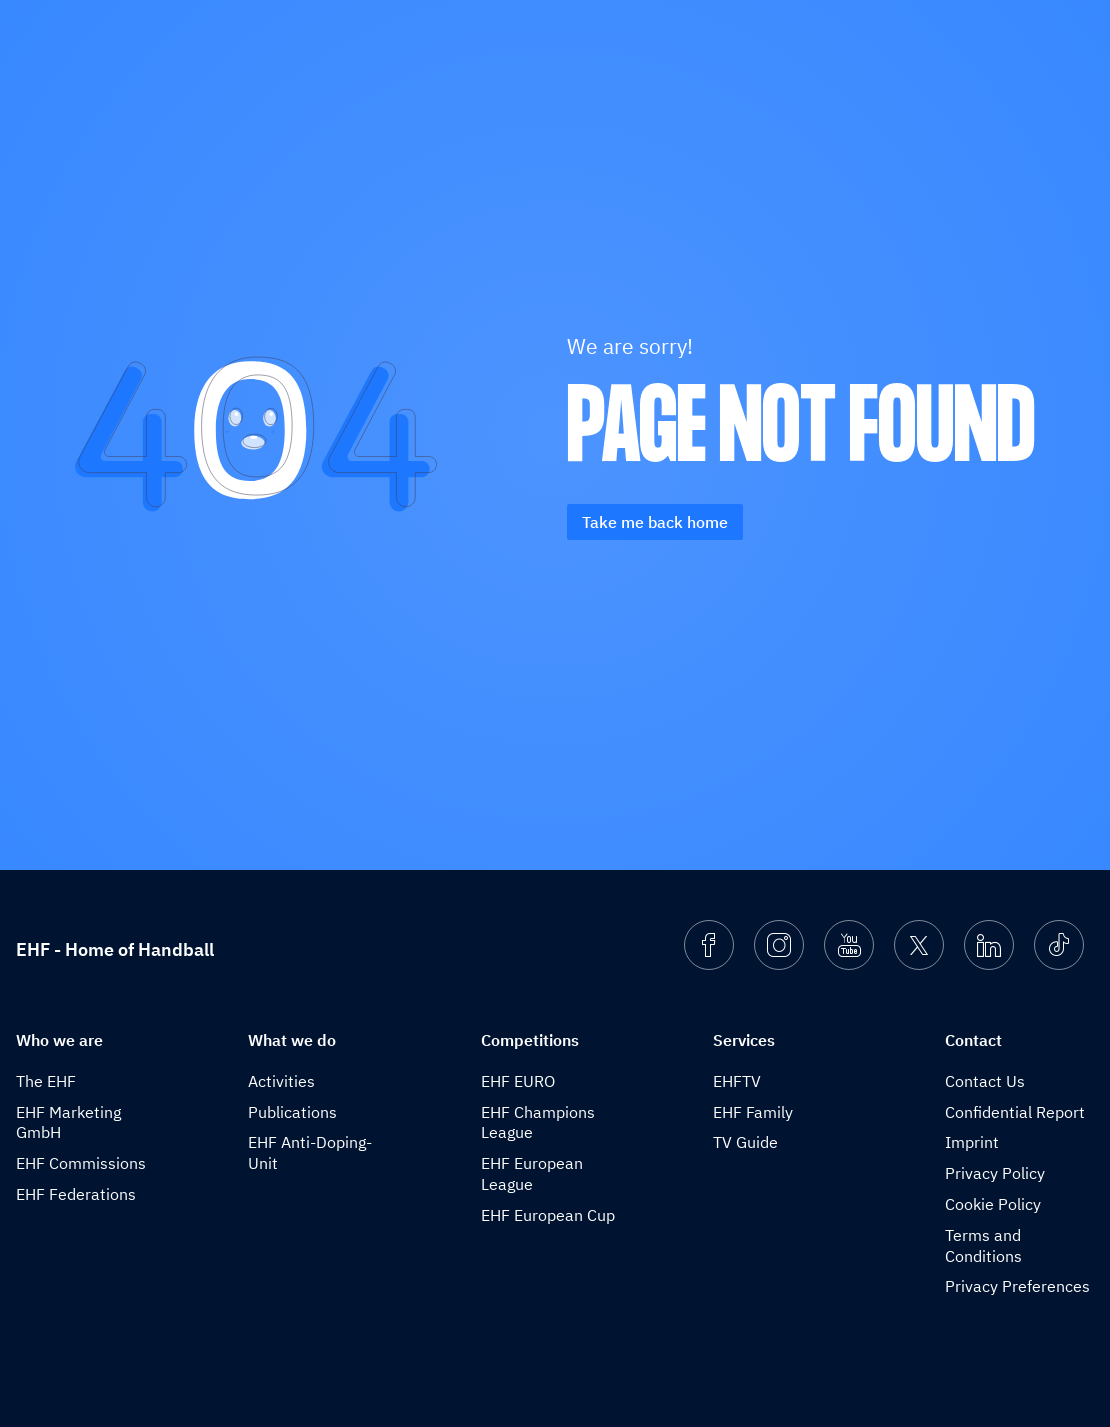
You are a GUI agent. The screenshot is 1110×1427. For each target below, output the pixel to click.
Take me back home (655, 522)
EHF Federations (76, 1194)
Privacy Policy (995, 1173)
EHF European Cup (548, 1215)
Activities (281, 1081)
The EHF (46, 1081)
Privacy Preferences (1017, 1286)
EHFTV (737, 1081)
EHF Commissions (81, 1163)
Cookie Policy (993, 1204)
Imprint (972, 1142)
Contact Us (985, 1081)
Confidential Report (1015, 1112)
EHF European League (532, 1173)
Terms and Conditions (983, 1245)
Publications (292, 1112)
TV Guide (745, 1142)
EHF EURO (518, 1081)
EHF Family (753, 1112)
